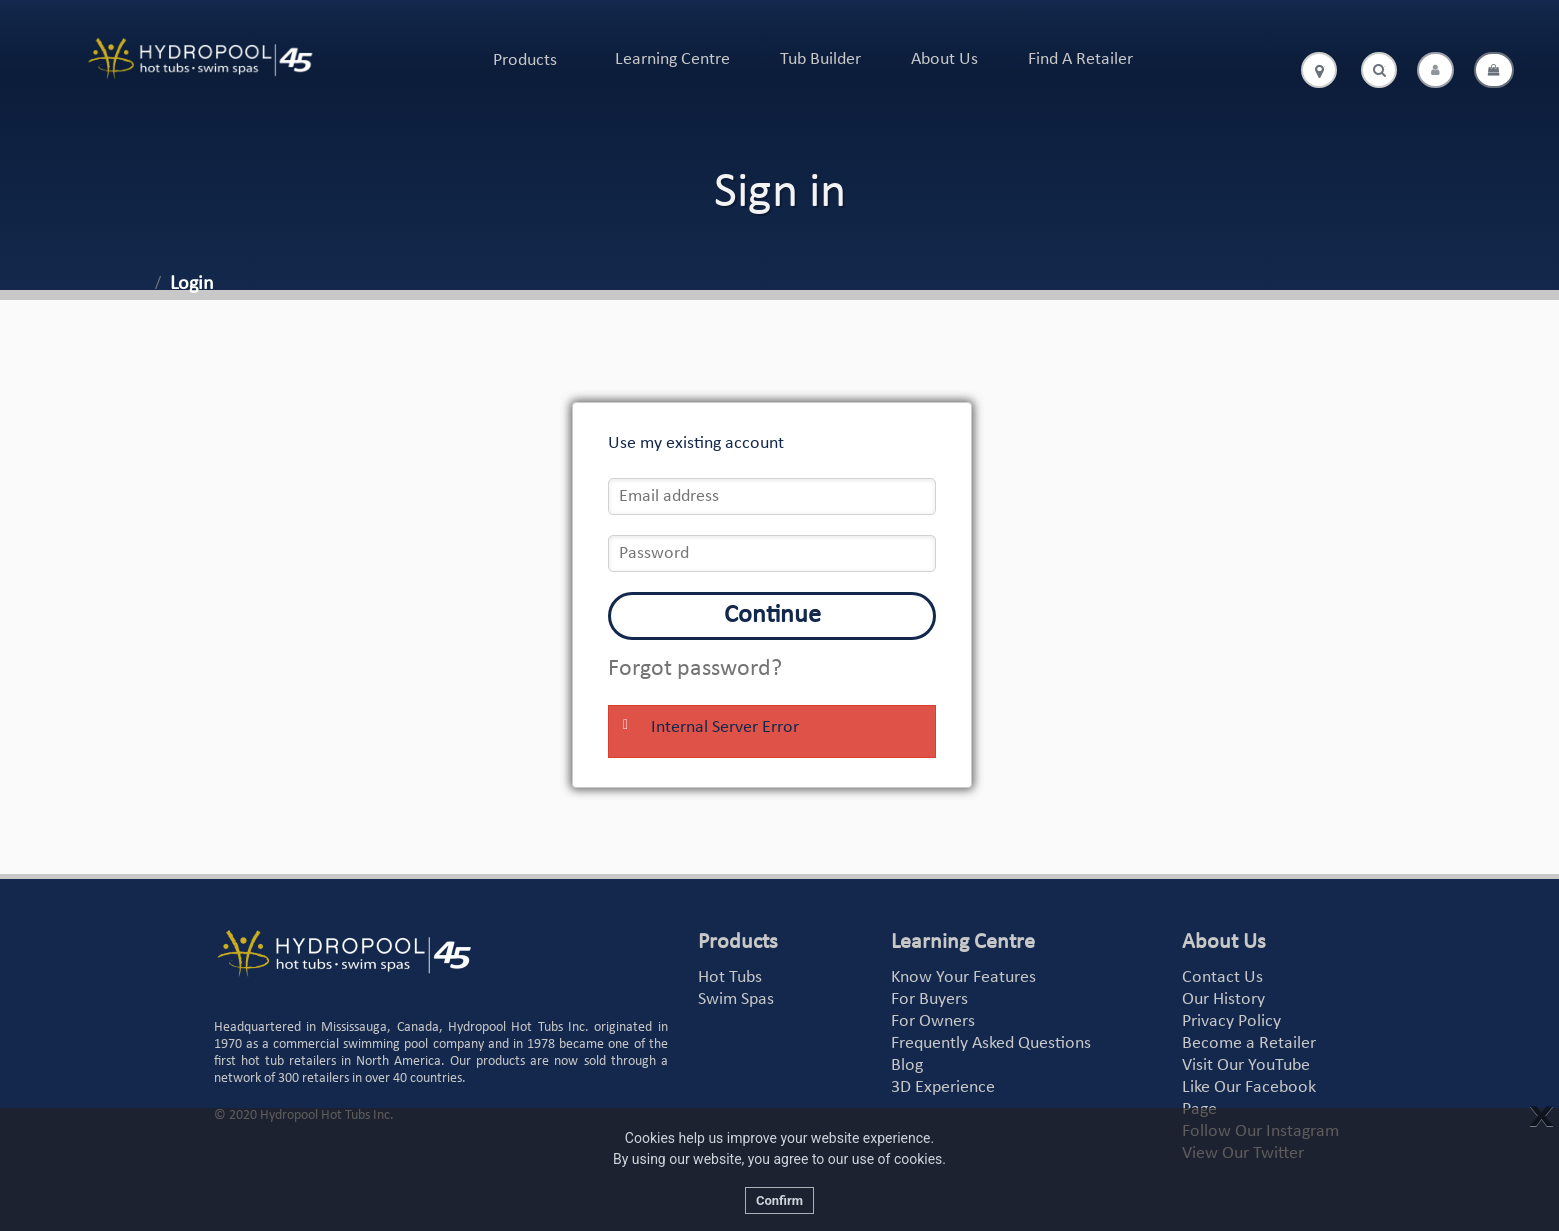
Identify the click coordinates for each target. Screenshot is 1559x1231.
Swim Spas (736, 999)
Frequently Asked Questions (991, 1043)
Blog (907, 1065)
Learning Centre (672, 59)
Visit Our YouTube (1246, 1065)
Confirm (779, 1200)
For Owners (933, 1021)
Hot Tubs (730, 977)
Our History (1223, 999)
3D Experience (943, 1087)
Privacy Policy (1231, 1021)
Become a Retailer (1249, 1043)
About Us (944, 59)
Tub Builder (820, 59)
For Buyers (929, 999)
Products (525, 60)
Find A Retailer (1080, 59)
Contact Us (1222, 977)
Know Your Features (963, 977)
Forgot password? (695, 669)
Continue (772, 615)
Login (192, 284)
